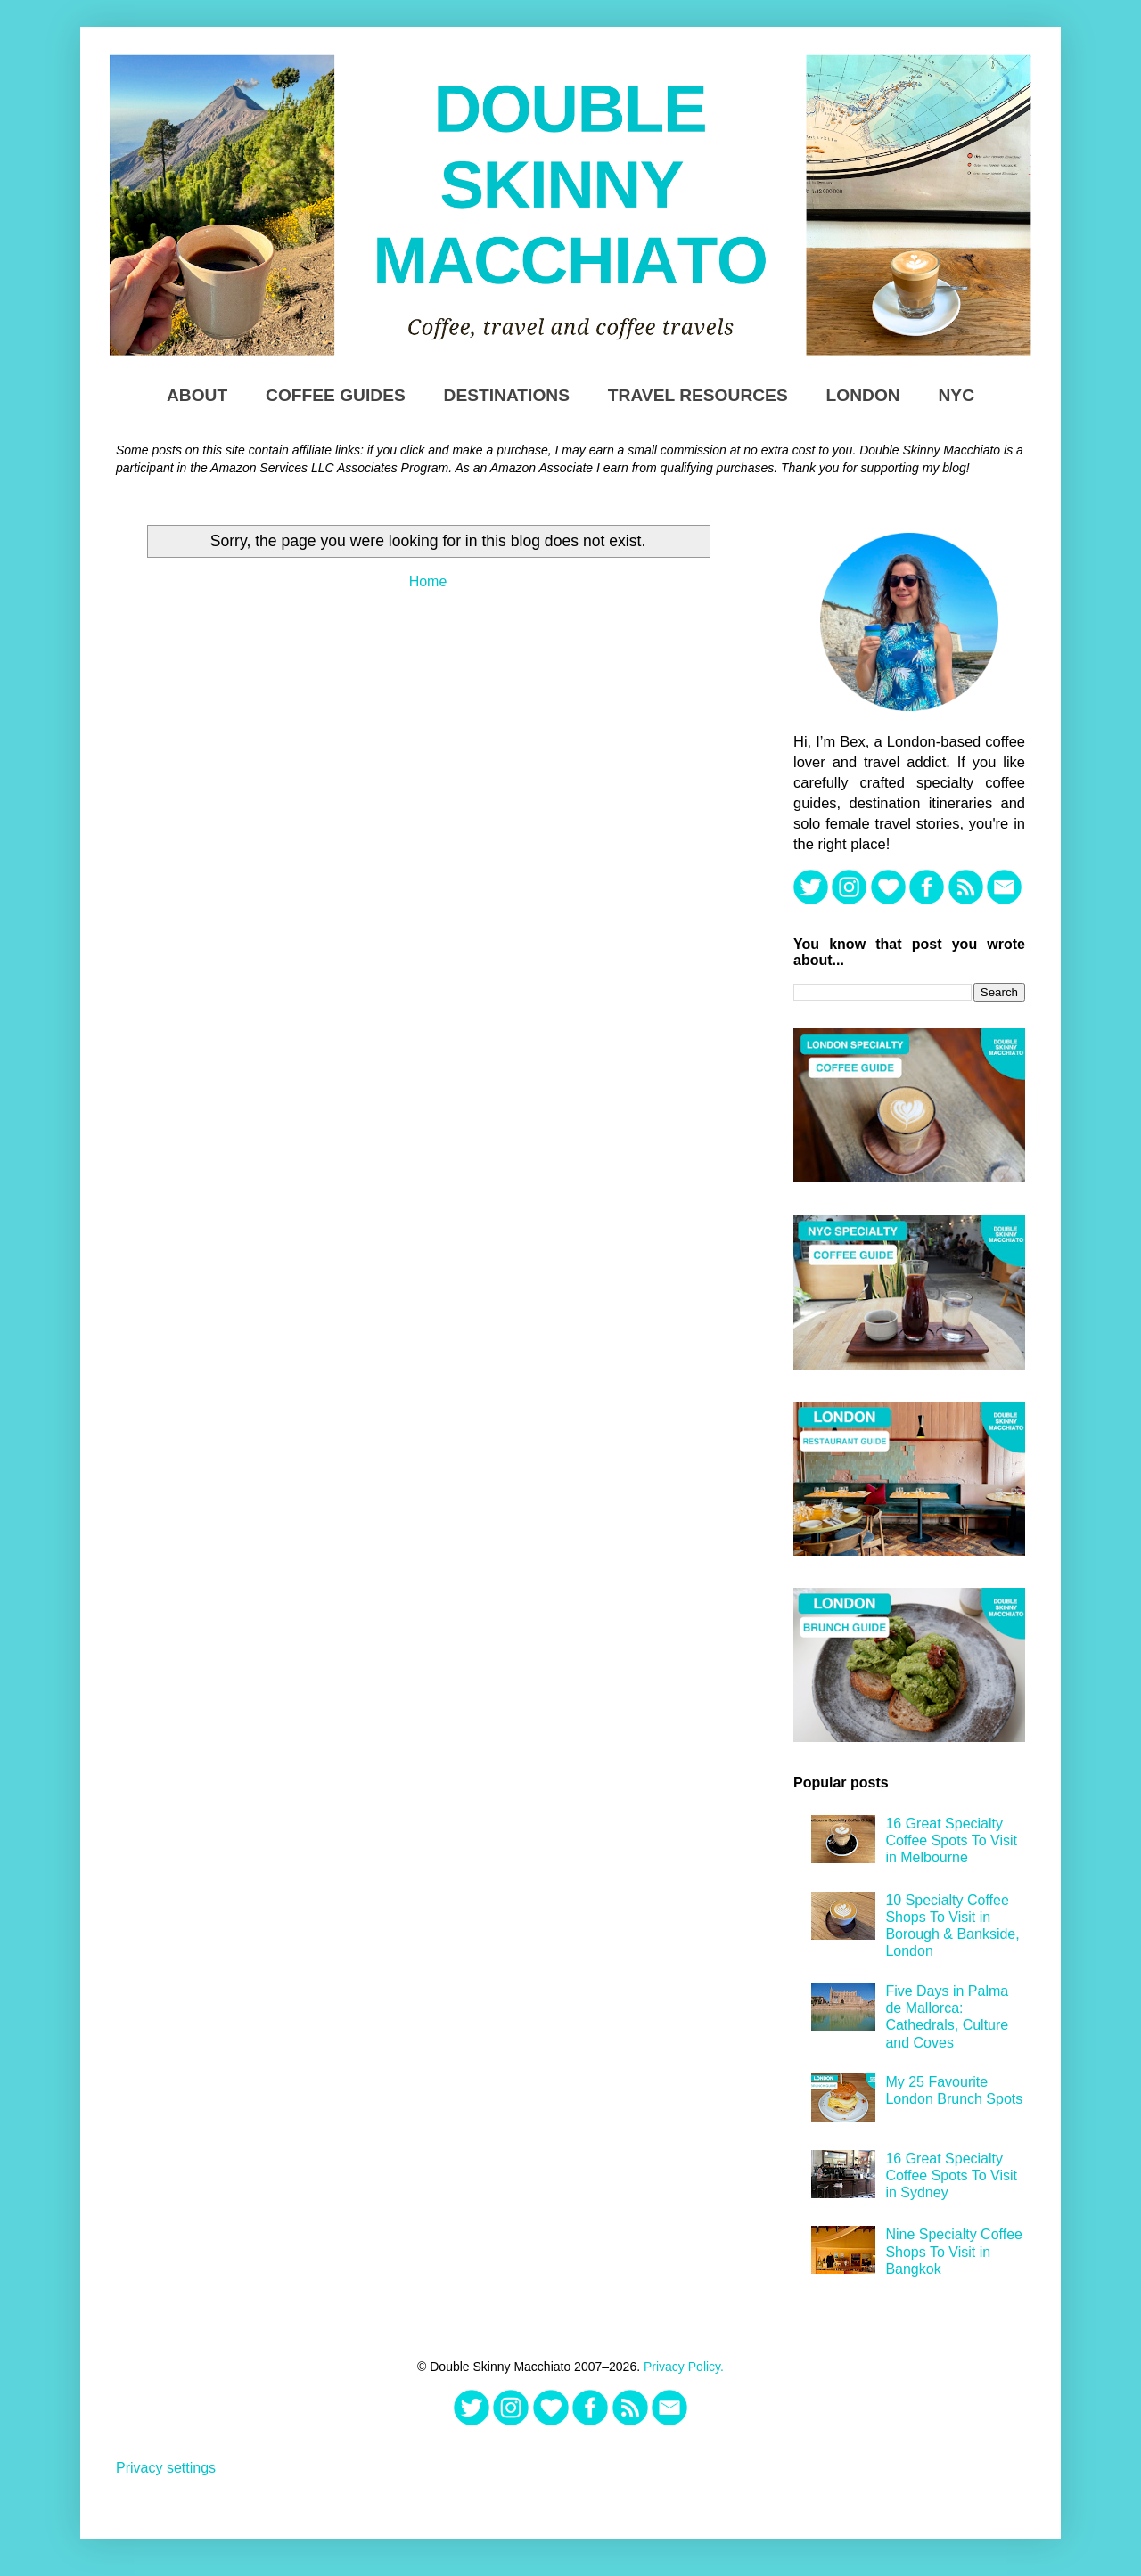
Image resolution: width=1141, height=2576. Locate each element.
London (863, 395)
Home (428, 581)
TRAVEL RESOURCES (698, 395)
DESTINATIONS (507, 395)
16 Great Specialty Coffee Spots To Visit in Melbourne (951, 1840)
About (197, 395)
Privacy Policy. (684, 2366)
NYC (957, 395)
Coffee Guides (336, 395)
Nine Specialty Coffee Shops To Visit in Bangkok (953, 2251)
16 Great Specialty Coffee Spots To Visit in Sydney (951, 2175)
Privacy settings (166, 2467)
